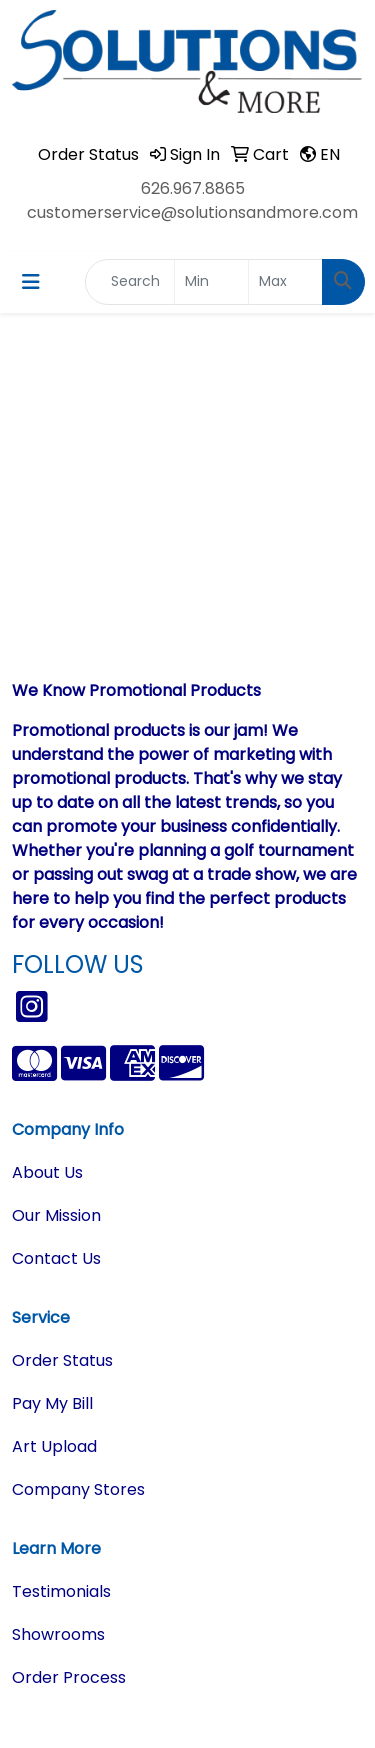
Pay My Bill (52, 1403)
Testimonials (61, 1591)
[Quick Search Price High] (285, 282)
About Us (47, 1172)
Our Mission (56, 1215)
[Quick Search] (130, 282)
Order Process (69, 1677)
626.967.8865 (193, 188)
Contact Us (56, 1258)
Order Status (62, 1360)
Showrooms (58, 1634)
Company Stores (78, 1489)
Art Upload (54, 1446)
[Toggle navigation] (31, 282)
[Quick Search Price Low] (211, 282)
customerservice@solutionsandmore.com (192, 212)
